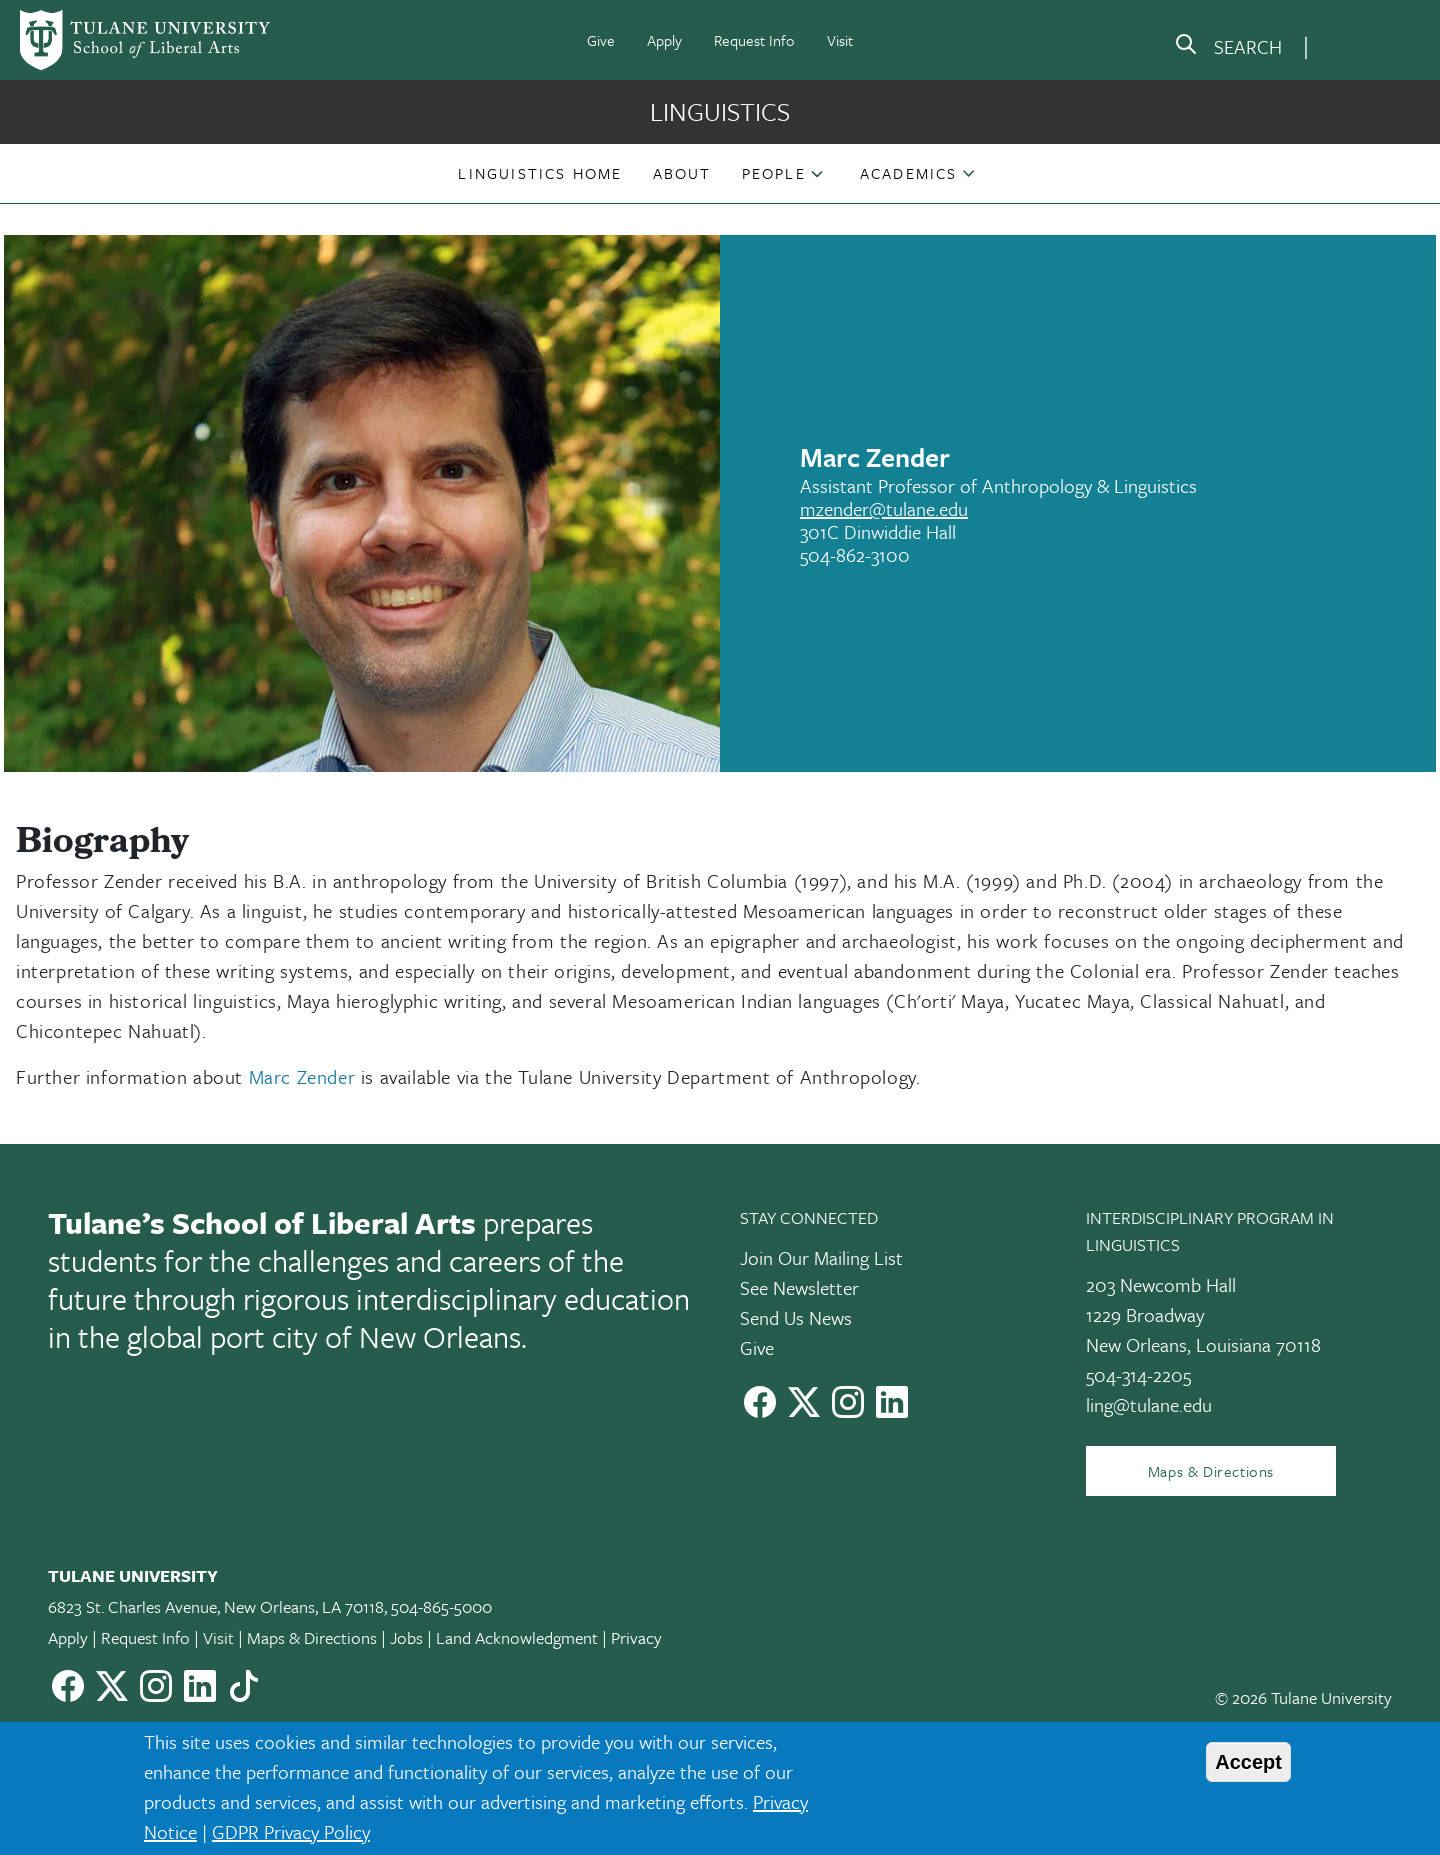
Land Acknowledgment (517, 1637)
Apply (664, 40)
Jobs (406, 1637)
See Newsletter (799, 1287)
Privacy (636, 1637)
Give (601, 40)
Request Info (754, 40)
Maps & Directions (1211, 1471)
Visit (840, 40)
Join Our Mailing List (821, 1257)
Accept (1248, 1762)
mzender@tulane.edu (884, 508)
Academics (909, 173)
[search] (1228, 48)
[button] (540, 173)
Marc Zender (302, 1076)
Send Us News (796, 1317)
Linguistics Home (540, 173)
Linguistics (720, 111)
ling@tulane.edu (1149, 1404)
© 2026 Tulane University (1303, 1697)
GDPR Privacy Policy (291, 1831)
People (774, 173)
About (682, 173)
